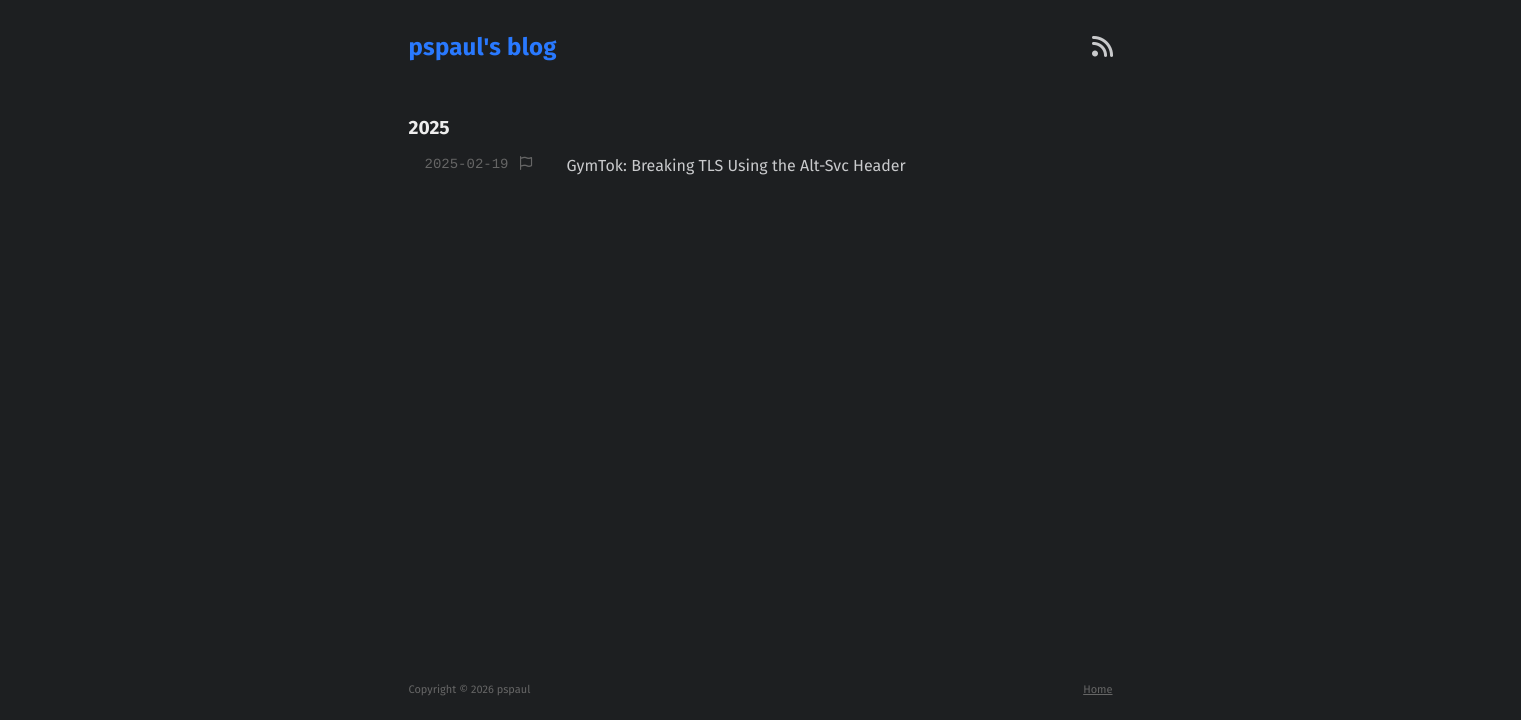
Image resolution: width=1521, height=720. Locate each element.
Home (1097, 689)
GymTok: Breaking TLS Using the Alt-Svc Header (735, 166)
